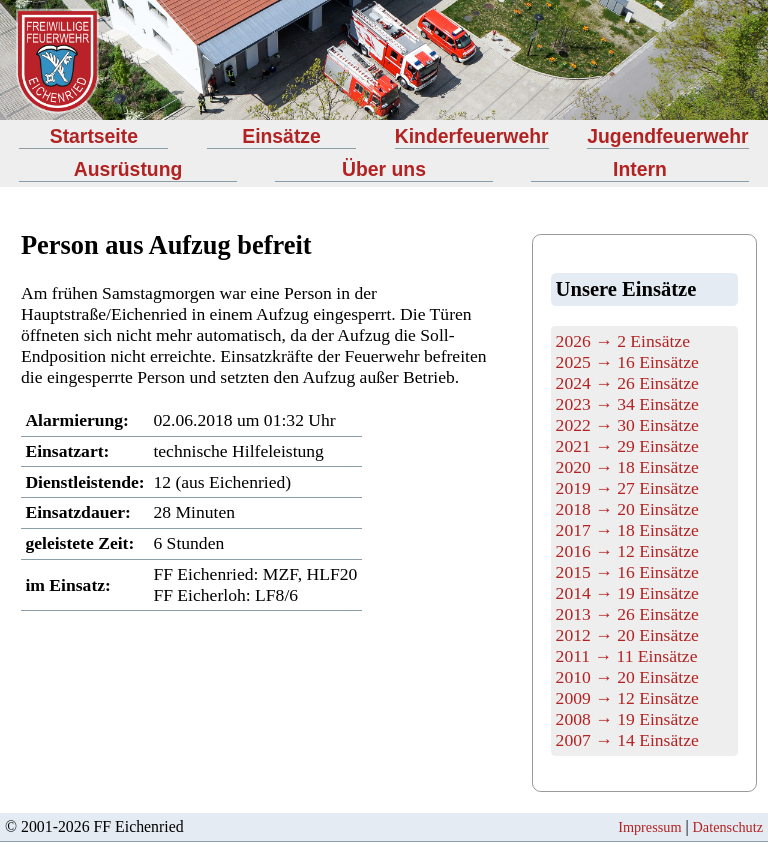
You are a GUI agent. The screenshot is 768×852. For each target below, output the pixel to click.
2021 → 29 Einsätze (627, 446)
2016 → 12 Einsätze (627, 551)
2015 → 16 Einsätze (627, 572)
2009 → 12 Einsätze (627, 698)
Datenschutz (728, 827)
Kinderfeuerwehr (472, 136)
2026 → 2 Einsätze (623, 341)
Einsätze (281, 136)
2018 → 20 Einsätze (627, 509)
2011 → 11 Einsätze (627, 656)
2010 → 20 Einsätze (627, 677)
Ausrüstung (128, 169)
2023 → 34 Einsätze (627, 404)
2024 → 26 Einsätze (627, 383)
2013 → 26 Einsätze (627, 614)
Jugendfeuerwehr (667, 136)
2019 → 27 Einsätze (627, 488)
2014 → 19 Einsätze (627, 593)
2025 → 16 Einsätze (627, 362)
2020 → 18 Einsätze (627, 467)
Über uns (384, 169)
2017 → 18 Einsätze (627, 530)
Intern (640, 169)
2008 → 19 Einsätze (627, 719)
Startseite (94, 136)
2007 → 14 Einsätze (627, 740)
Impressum (649, 827)
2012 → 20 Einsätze (627, 635)
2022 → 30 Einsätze (627, 425)
